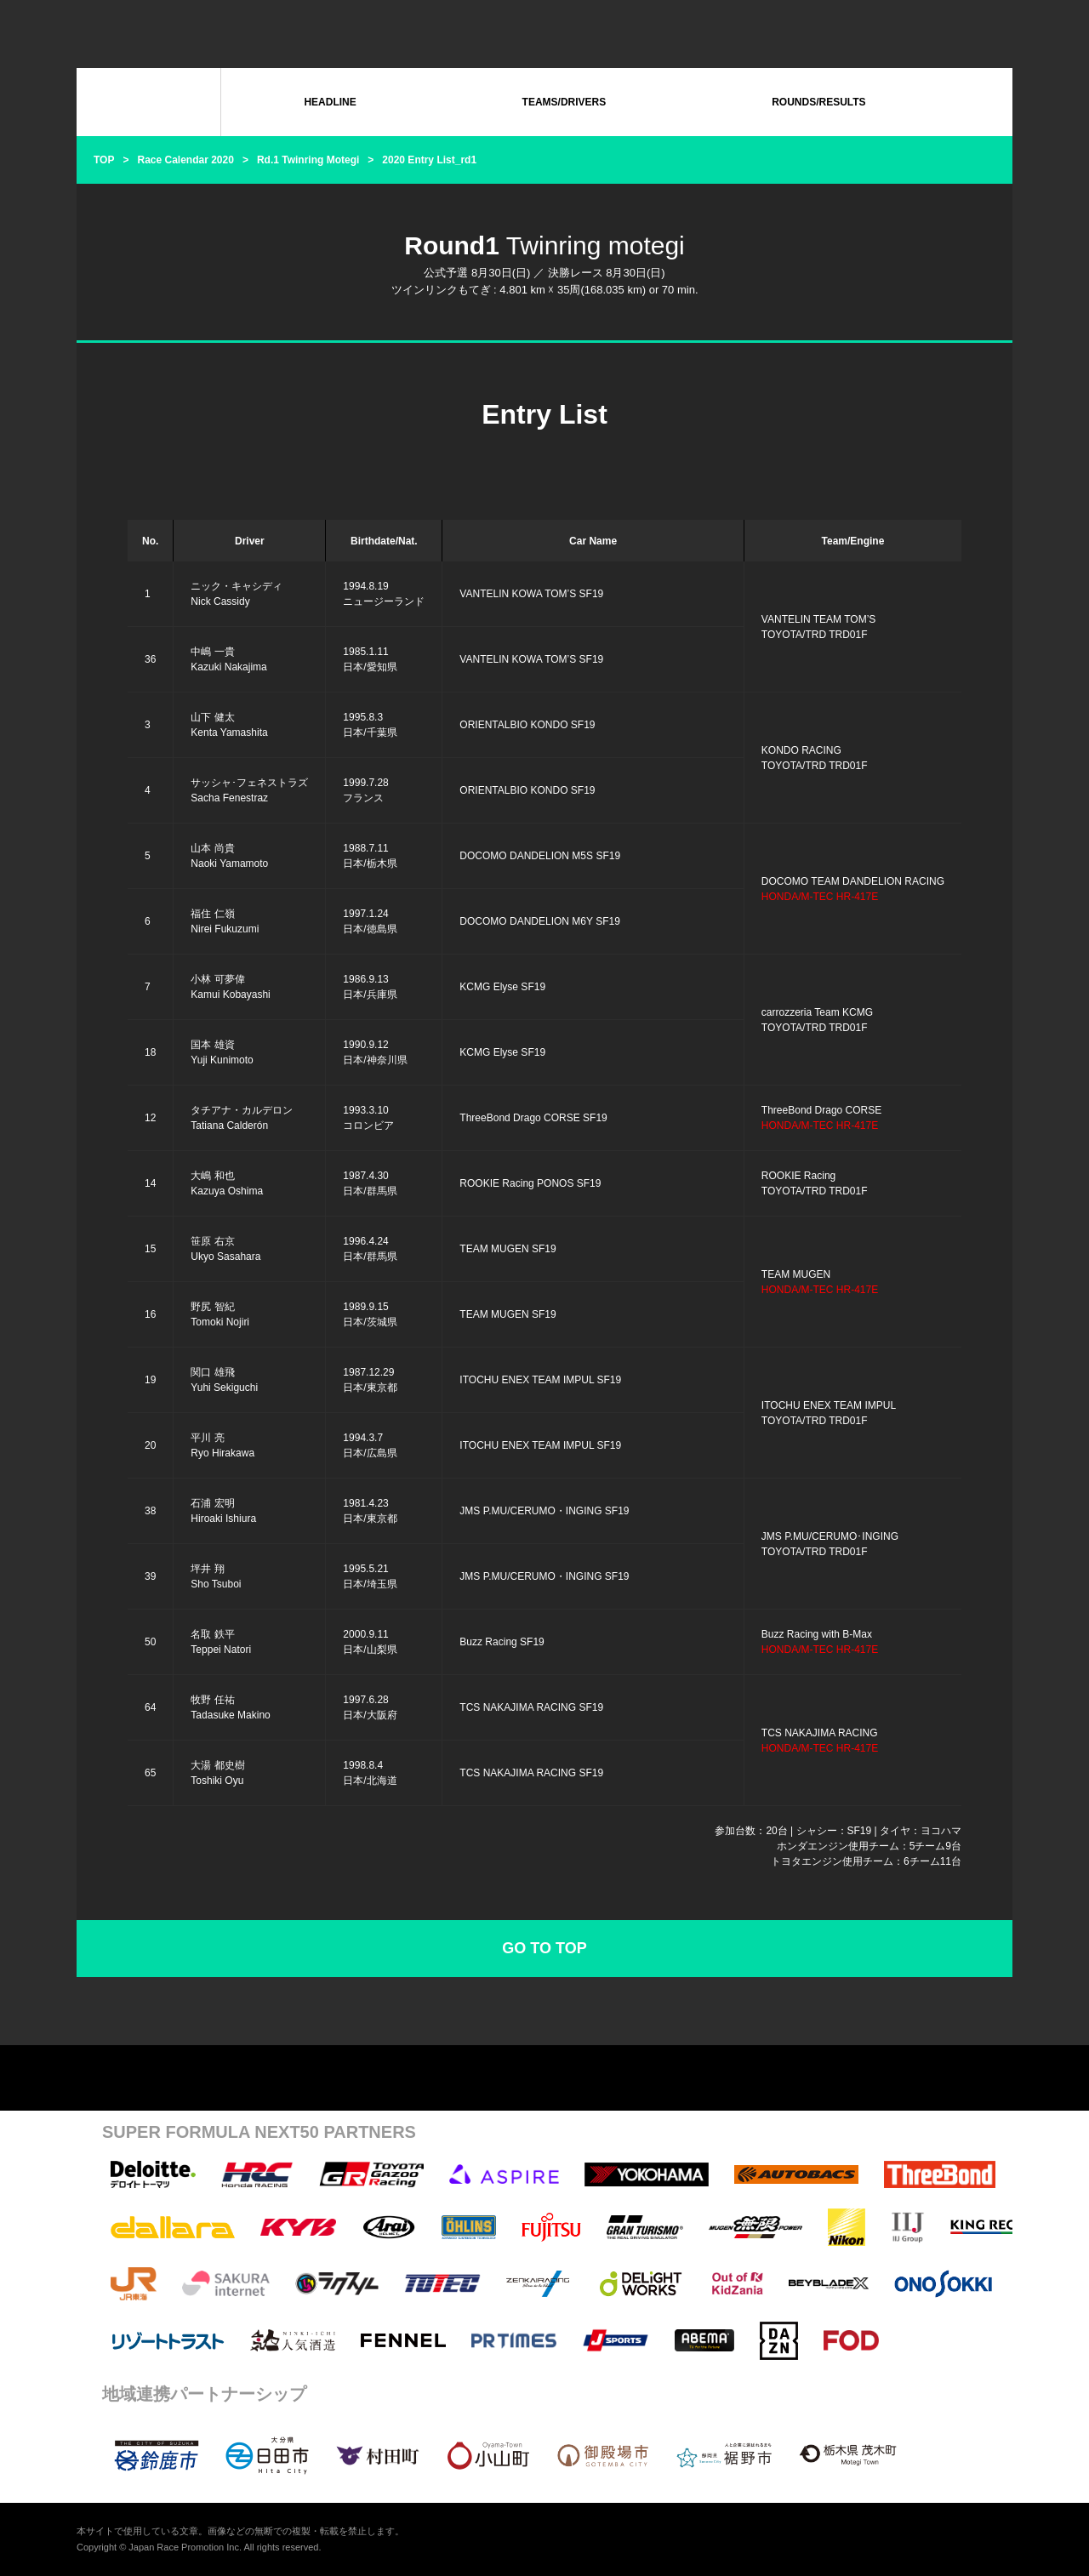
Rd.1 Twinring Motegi (308, 160)
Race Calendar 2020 (185, 160)
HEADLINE (330, 102)
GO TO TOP (544, 1948)
